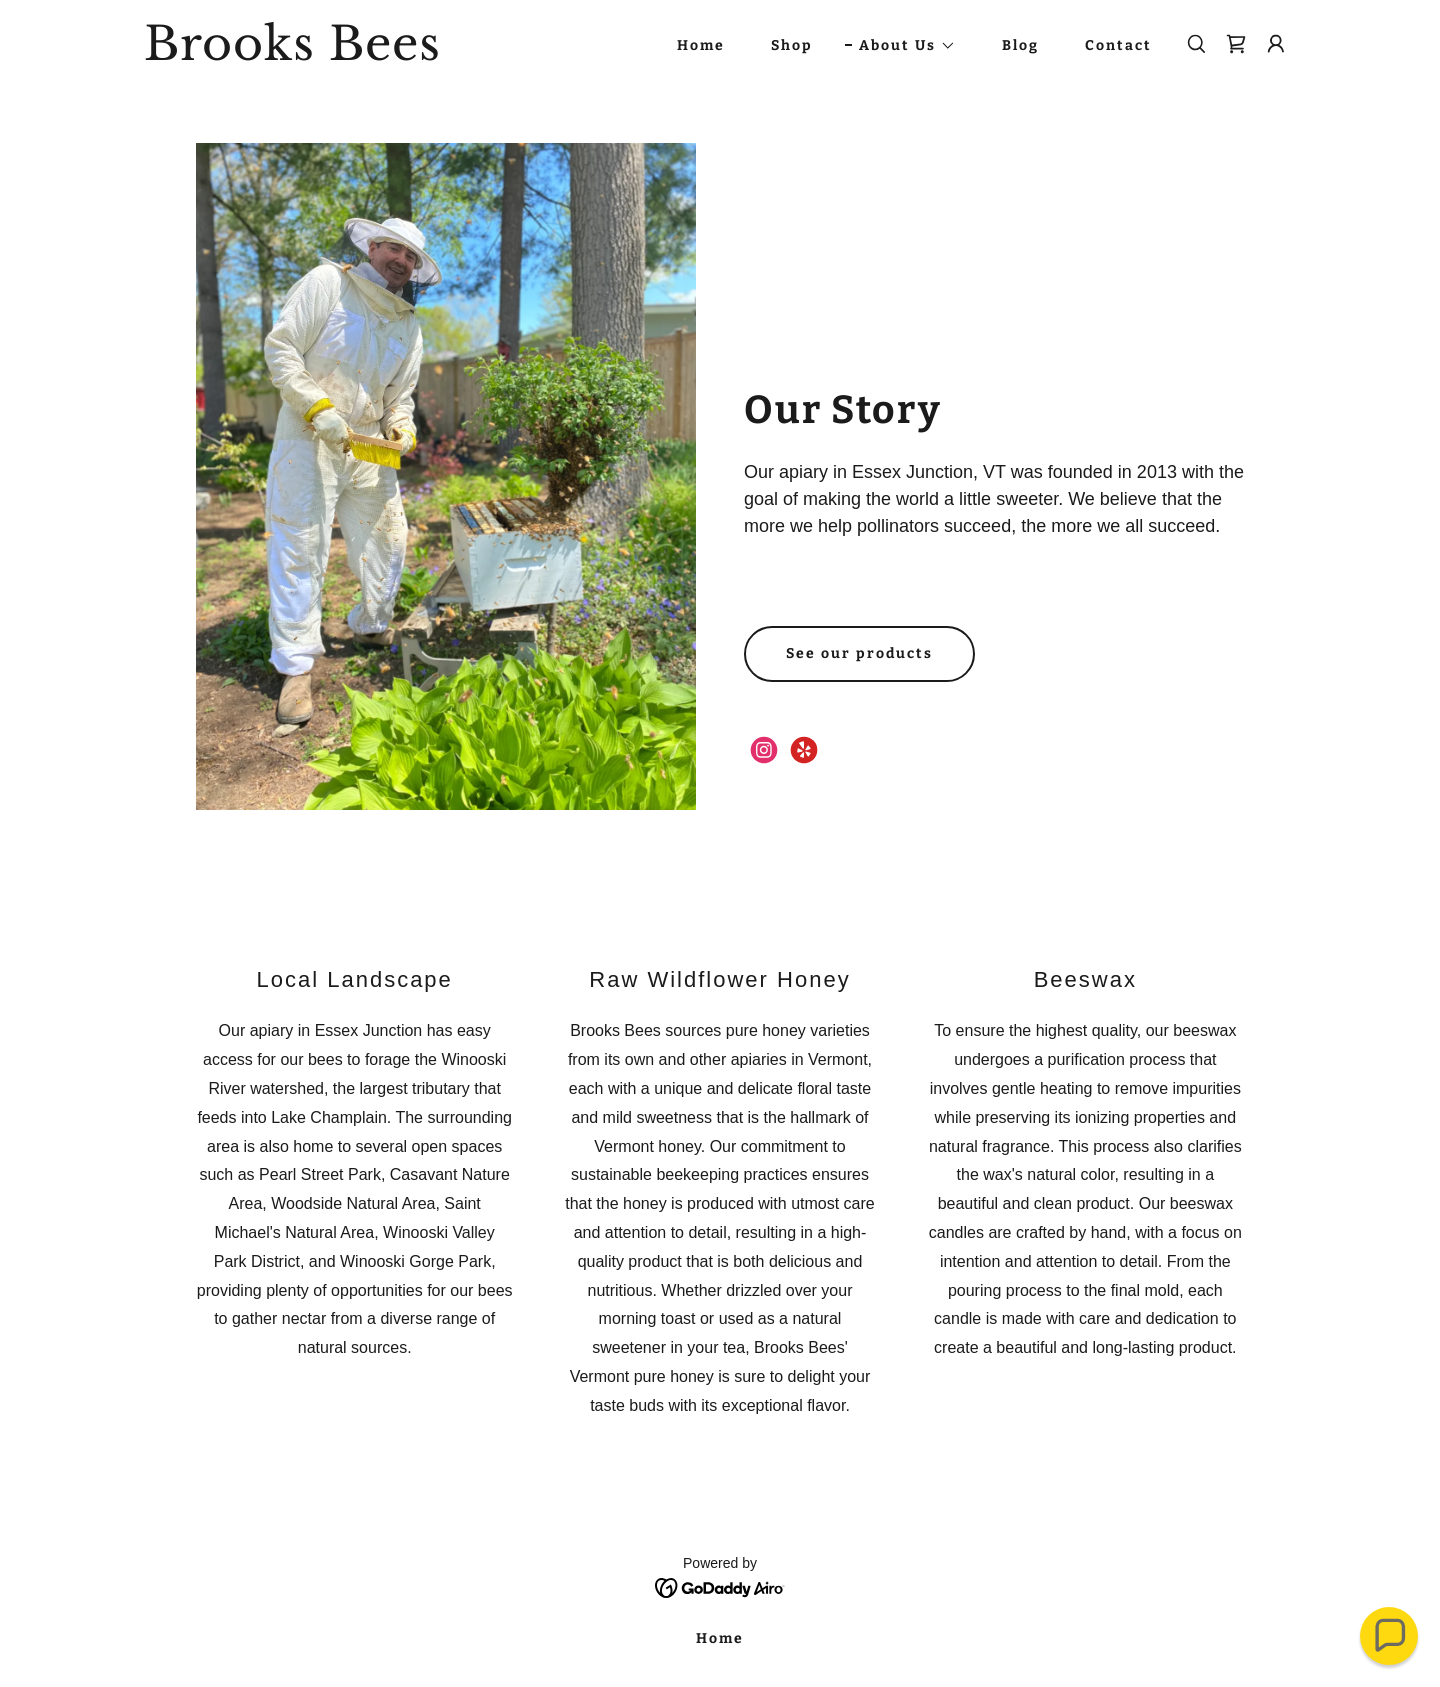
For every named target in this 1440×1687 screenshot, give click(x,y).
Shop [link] (792, 45)
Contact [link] (1118, 45)
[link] (345, 54)
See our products (859, 653)
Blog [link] (1020, 45)
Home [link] (701, 45)
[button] (900, 46)
